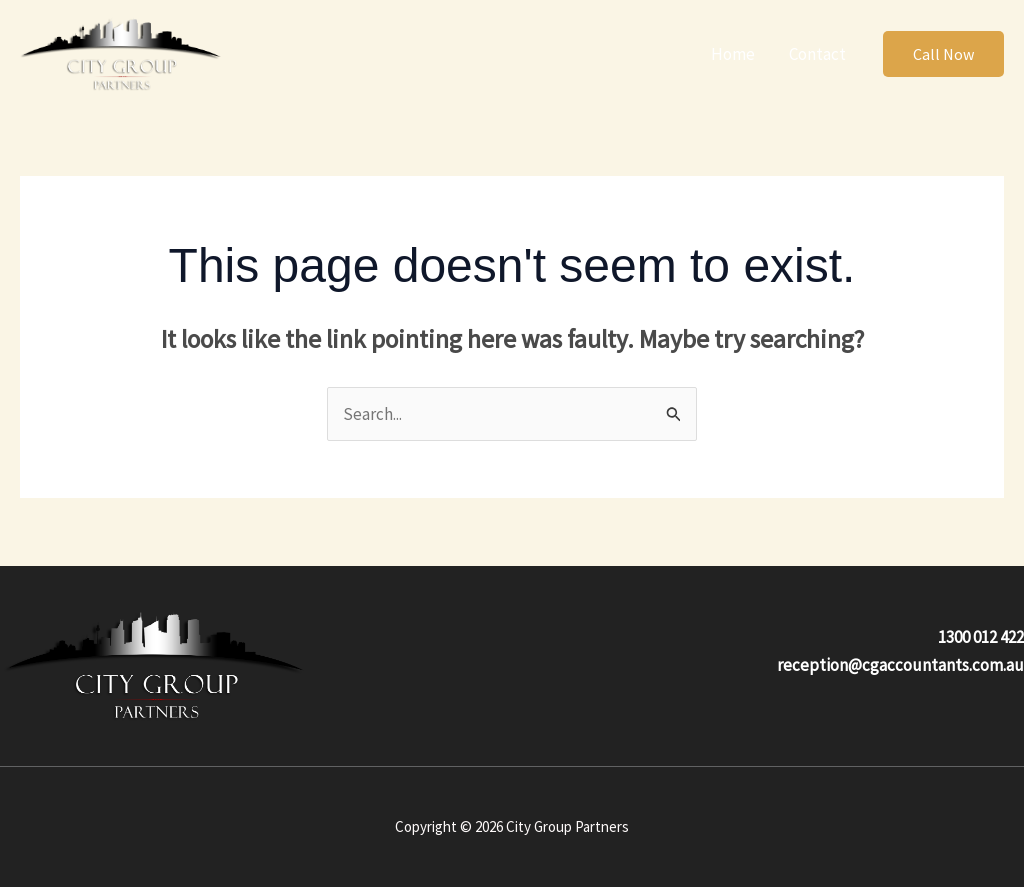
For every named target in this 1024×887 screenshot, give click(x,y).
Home (733, 54)
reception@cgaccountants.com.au (900, 665)
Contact (817, 54)
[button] (943, 54)
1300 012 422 (981, 637)
